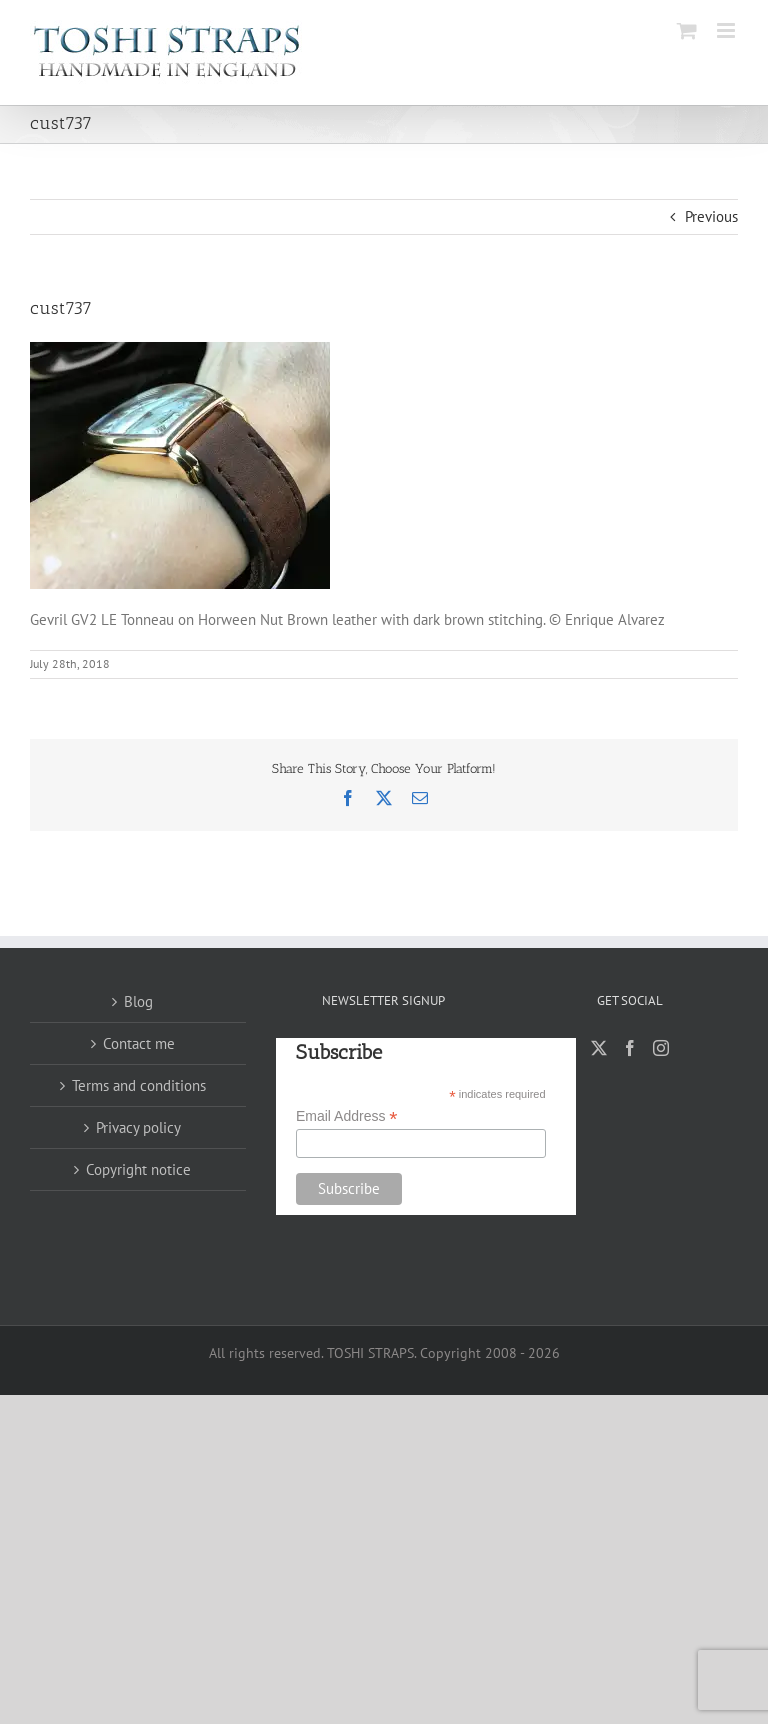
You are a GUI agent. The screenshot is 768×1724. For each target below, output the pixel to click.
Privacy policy (138, 1127)
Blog (138, 1001)
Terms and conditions (139, 1085)
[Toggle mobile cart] (687, 30)
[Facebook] (630, 1048)
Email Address (347, 1116)
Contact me (139, 1043)
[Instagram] (661, 1048)
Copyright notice (138, 1169)
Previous (711, 216)
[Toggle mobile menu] (727, 30)
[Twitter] (599, 1048)
